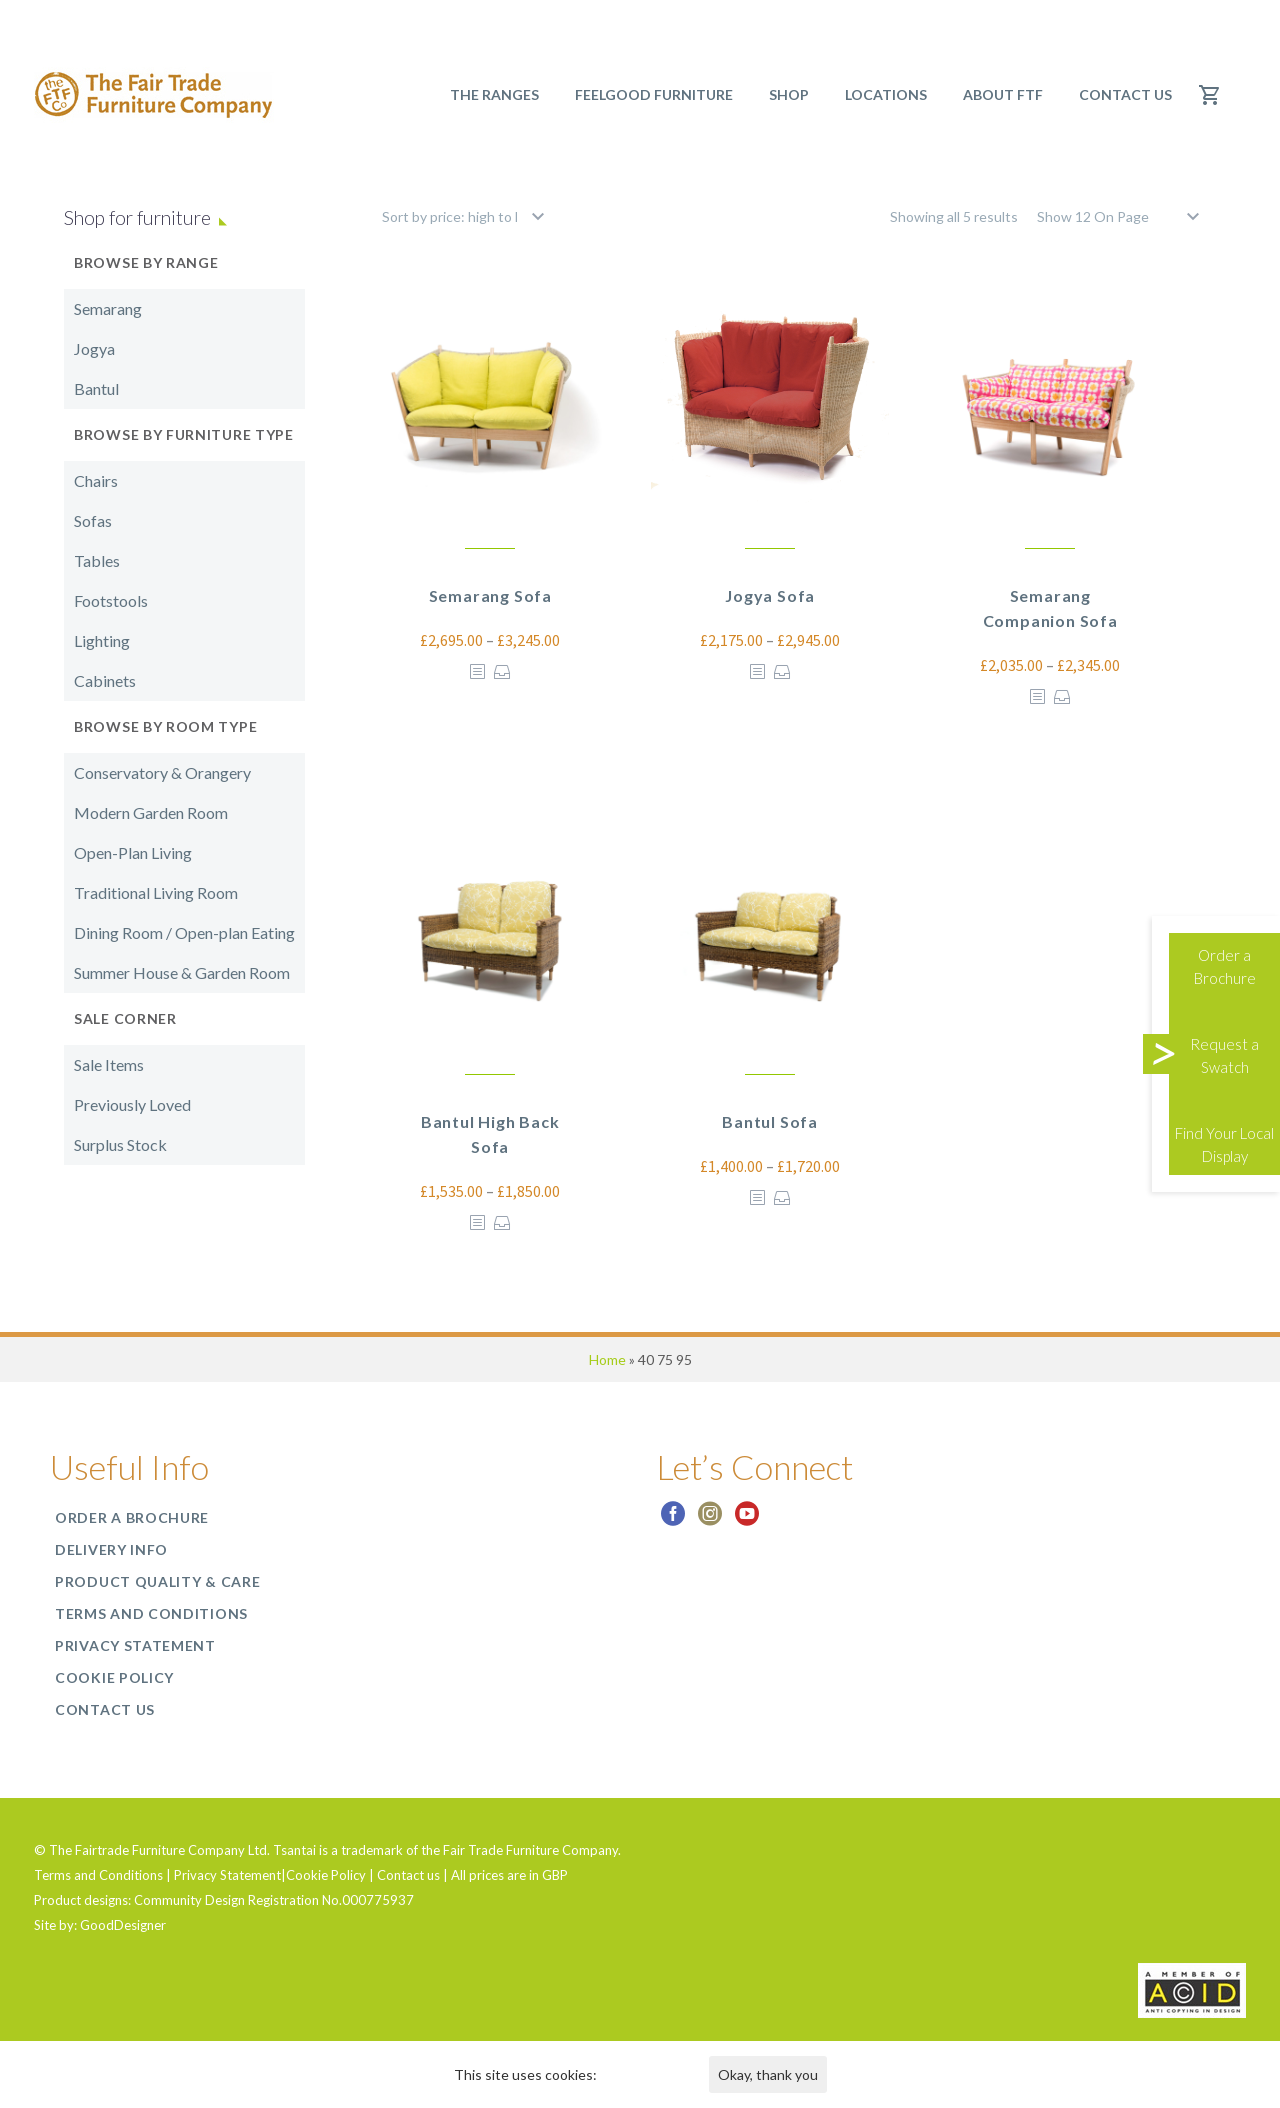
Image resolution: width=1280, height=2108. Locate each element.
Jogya (94, 348)
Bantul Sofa (770, 1121)
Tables (97, 560)
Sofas (93, 520)
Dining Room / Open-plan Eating (184, 932)
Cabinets (105, 680)
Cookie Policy (114, 1677)
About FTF (1003, 94)
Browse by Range (146, 262)
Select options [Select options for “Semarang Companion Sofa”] (1062, 696)
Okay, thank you (768, 2074)
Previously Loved (132, 1104)
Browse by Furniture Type (184, 434)
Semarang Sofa (490, 595)
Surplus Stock (120, 1144)
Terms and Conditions (151, 1613)
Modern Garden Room (151, 812)
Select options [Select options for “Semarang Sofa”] (502, 671)
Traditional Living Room (156, 892)
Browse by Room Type (165, 726)
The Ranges (494, 94)
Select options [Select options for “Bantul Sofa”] (782, 1197)
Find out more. (644, 2074)
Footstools (111, 600)
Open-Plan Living (133, 852)
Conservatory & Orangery (162, 772)
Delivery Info (111, 1549)
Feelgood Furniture (654, 94)
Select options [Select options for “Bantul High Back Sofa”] (502, 1222)
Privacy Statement (135, 1645)
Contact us (1125, 94)
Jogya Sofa (770, 595)
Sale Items (109, 1064)
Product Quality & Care (157, 1581)
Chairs (96, 480)
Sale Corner (125, 1018)
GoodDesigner (123, 1925)
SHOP (789, 94)
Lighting (102, 640)
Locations (886, 94)
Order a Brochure (132, 1517)
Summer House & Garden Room (182, 972)
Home (607, 1359)
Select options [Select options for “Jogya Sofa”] (782, 671)
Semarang (108, 308)
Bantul (96, 388)
